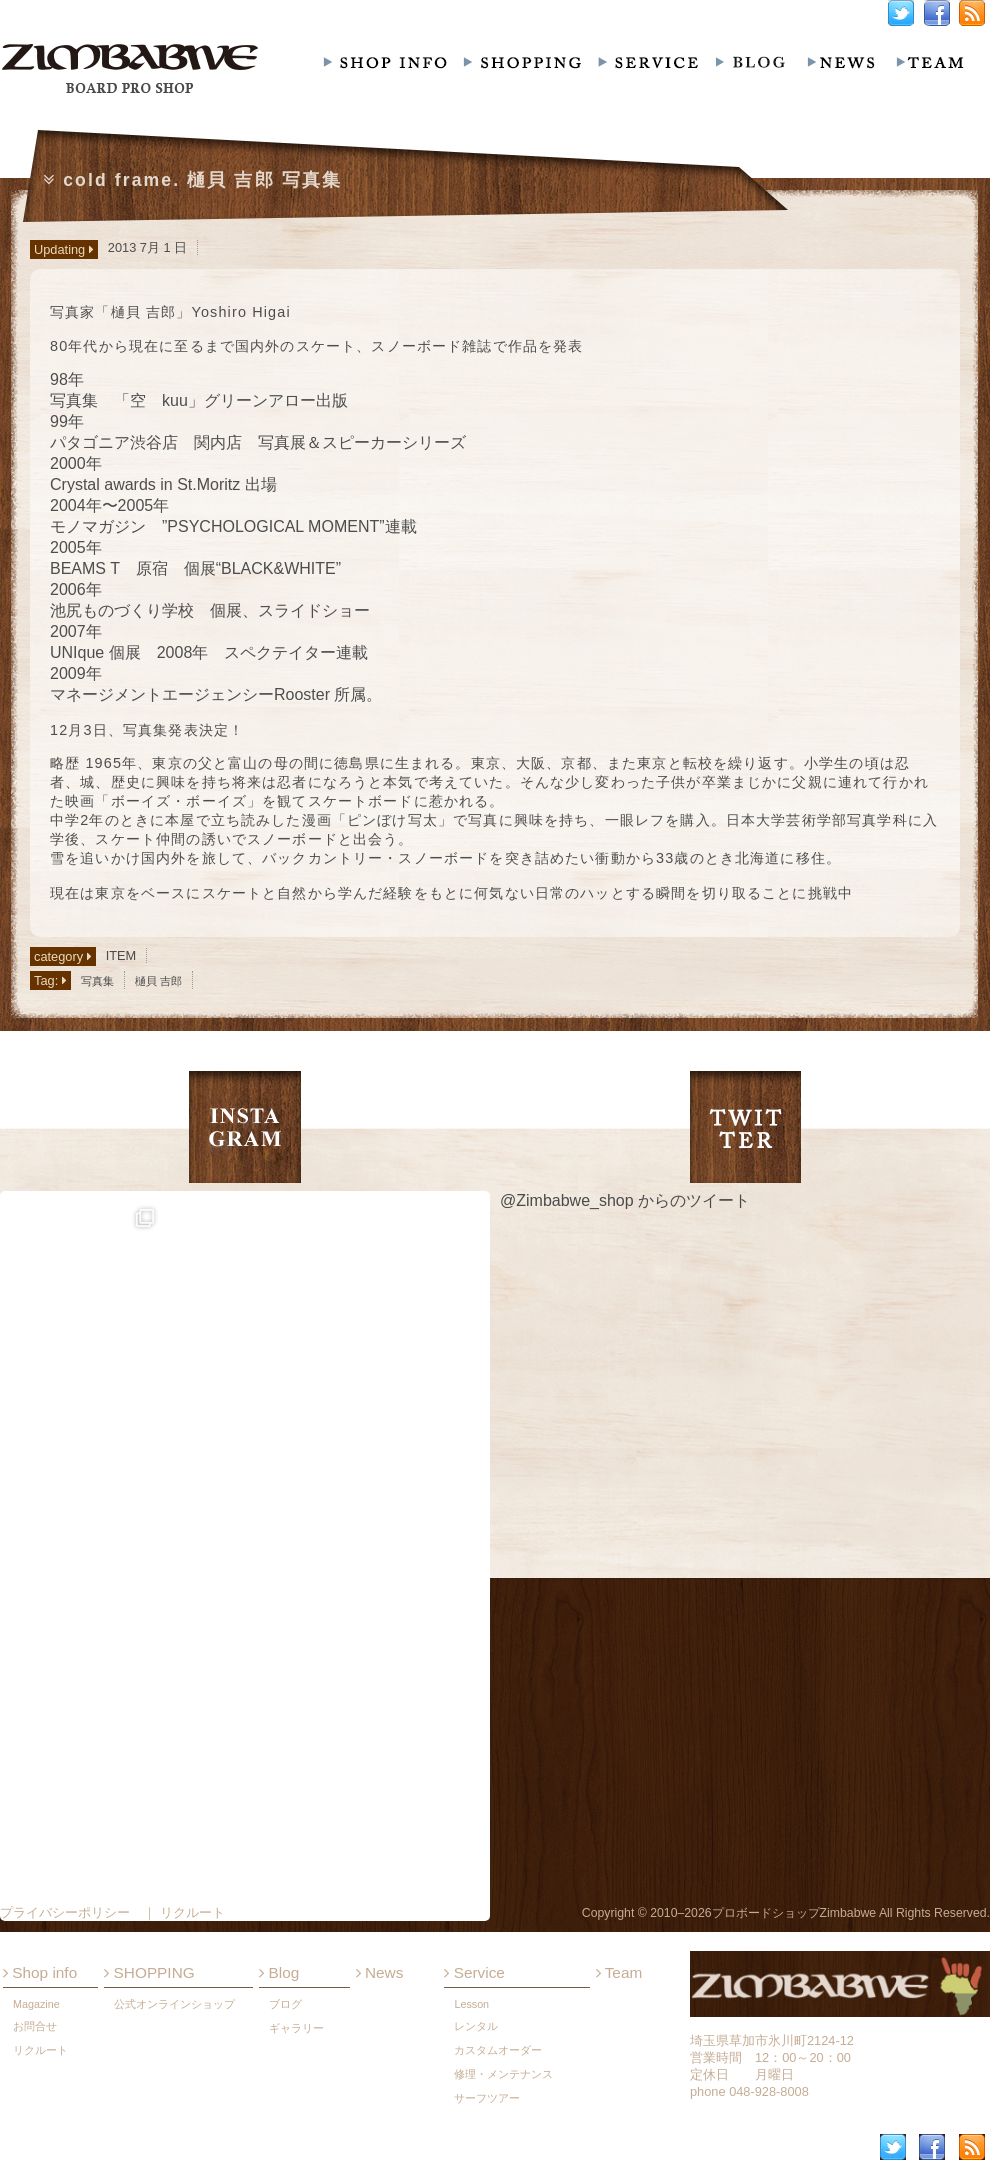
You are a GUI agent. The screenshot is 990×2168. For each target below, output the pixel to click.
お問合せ (35, 2026)
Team (619, 1972)
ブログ (285, 2004)
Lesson (471, 2004)
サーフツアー (487, 2098)
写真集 (97, 981)
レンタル (476, 2026)
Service (474, 1972)
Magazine (36, 2004)
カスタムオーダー (498, 2050)
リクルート (40, 2050)
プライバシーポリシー (65, 1912)
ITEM (121, 955)
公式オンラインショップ (174, 2004)
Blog (279, 1972)
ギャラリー (296, 2028)
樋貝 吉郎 (158, 981)
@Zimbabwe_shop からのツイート (625, 1200)
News (380, 1972)
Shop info (40, 1972)
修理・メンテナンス (503, 2074)
